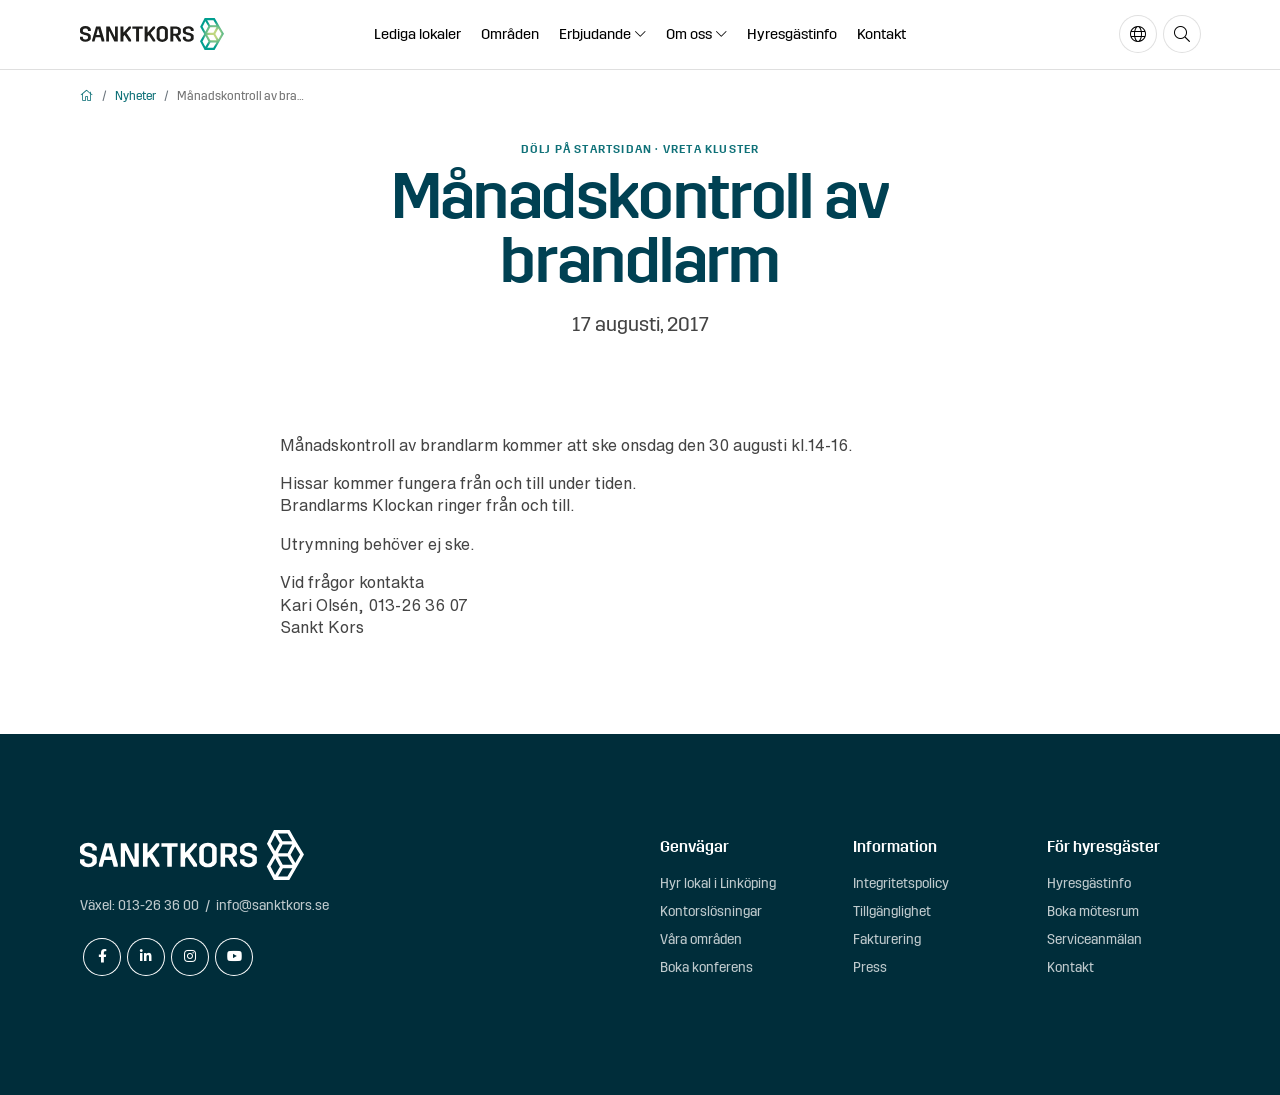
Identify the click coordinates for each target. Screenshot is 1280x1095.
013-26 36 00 (158, 905)
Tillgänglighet (892, 911)
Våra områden (701, 939)
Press (870, 967)
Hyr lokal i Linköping (718, 883)
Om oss (689, 34)
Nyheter (135, 96)
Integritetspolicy (901, 883)
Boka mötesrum (1093, 911)
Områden (510, 34)
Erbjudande (595, 34)
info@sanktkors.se (272, 905)
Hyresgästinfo (792, 34)
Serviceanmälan (1094, 939)
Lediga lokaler (417, 34)
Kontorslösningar (711, 911)
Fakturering (887, 939)
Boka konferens (706, 967)
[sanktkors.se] (152, 34)
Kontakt (881, 34)
